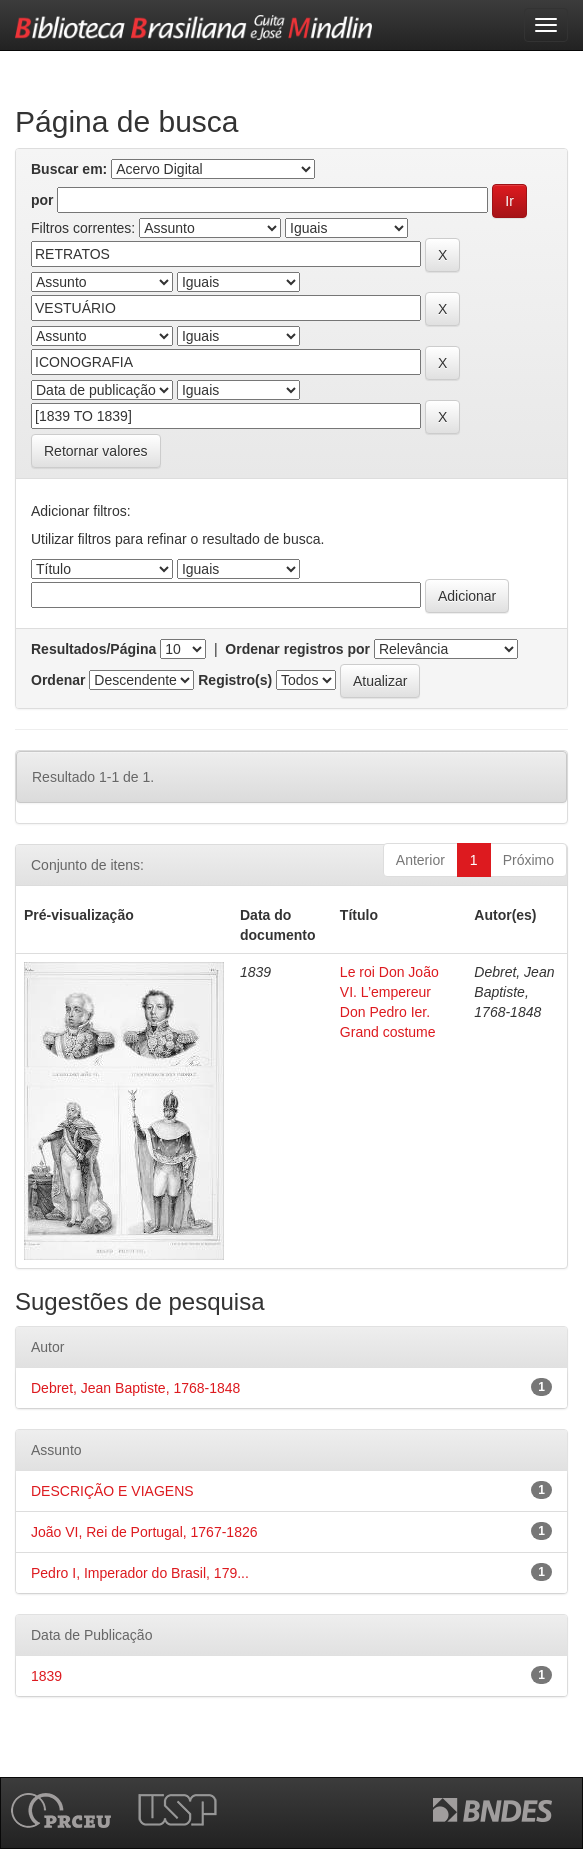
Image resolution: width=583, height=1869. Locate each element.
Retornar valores (96, 451)
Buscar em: (69, 169)
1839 (46, 1676)
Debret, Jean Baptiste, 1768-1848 (135, 1388)
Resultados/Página (93, 649)
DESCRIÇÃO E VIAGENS (112, 1491)
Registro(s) (235, 680)
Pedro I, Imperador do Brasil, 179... (140, 1573)
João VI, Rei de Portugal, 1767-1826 (144, 1532)
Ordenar (58, 680)
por (42, 200)
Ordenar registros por (297, 649)
